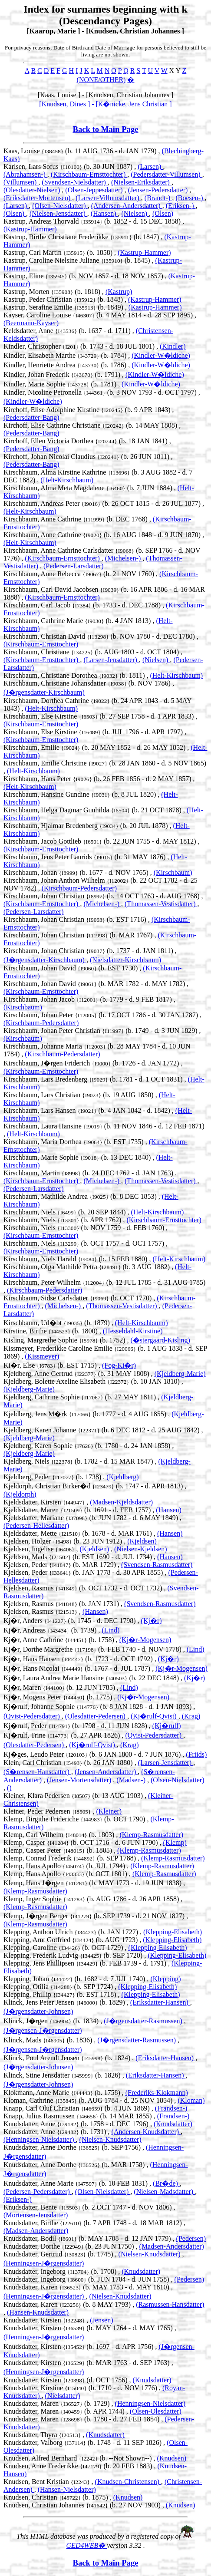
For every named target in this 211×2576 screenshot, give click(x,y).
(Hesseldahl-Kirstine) (133, 1331)
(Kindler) (173, 346)
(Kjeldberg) (122, 1477)
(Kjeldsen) (142, 1541)
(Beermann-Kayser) (31, 323)
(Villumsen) (20, 182)
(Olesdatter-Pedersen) (96, 1716)
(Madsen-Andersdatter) (35, 2230)
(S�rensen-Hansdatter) (37, 1771)
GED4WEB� (86, 2545)
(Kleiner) (109, 1811)
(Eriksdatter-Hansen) (160, 2002)
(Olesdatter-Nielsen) (32, 190)
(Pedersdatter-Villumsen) (166, 174)
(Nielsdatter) (62, 2395)
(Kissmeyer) (42, 1356)
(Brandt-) (158, 197)
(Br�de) (166, 2183)
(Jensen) (101, 2320)
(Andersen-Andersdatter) (126, 205)
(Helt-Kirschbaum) (66, 480)
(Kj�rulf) (166, 1725)
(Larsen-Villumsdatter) (108, 197)
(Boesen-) (189, 197)
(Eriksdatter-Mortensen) (37, 197)
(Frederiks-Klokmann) (156, 2092)
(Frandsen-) (171, 2108)
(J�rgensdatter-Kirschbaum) (44, 692)
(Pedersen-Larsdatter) (73, 566)
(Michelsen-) (124, 558)
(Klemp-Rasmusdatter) (151, 1834)
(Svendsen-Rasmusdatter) (156, 1564)
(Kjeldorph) (19, 1494)
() (9, 1787)
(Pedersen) (191, 2238)
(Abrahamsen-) (25, 174)
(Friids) (196, 1754)
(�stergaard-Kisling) (160, 1340)
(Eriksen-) (181, 205)
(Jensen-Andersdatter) (106, 1771)
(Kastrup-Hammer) (30, 229)
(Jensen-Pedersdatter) (159, 190)
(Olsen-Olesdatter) (155, 2411)
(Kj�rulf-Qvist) (154, 1716)
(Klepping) (165, 1978)
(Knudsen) (172, 2458)
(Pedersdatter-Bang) (31, 417)
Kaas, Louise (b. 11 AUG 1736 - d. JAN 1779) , (82, 151)
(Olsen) (14, 213)
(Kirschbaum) (173, 872)
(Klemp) (175, 1842)
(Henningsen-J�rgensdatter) (43, 2263)
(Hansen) (104, 213)
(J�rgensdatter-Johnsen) (38, 2011)
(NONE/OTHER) (101, 79)
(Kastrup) (119, 291)
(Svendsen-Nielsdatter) (75, 182)
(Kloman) (191, 2100)
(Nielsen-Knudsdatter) (110, 2139)
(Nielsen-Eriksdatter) (141, 182)
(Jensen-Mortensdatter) (80, 1780)
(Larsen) (150, 166)
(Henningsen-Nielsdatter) (39, 2139)
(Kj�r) (151, 1620)
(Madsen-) (131, 1780)
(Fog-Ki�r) (119, 1365)
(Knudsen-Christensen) (128, 2481)
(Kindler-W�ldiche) (161, 355)
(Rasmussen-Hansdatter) (170, 2304)
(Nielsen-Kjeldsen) (140, 1549)
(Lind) (110, 1630)
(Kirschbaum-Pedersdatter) (79, 888)
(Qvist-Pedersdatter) (32, 1716)
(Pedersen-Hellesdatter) (36, 1525)
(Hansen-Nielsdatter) (67, 2489)
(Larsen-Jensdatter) (111, 659)
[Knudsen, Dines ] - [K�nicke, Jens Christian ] (105, 104)
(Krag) (191, 1716)
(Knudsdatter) (173, 2123)
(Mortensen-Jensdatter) (35, 2215)
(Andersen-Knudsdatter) (146, 2131)
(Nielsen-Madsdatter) (164, 2191)
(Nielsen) (135, 213)
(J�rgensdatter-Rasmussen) (144, 2021)
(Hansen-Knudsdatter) (38, 2312)
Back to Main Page (105, 129)
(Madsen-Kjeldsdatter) (121, 1502)
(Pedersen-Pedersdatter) (37, 2191)
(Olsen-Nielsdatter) (60, 205)
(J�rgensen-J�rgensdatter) (42, 2030)
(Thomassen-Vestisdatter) (161, 903)
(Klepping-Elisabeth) (172, 1932)
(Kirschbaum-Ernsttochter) (89, 174)
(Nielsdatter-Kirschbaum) (125, 959)
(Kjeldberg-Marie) (180, 1373)
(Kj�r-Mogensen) (145, 1639)
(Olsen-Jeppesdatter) (94, 190)
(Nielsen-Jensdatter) (58, 213)
